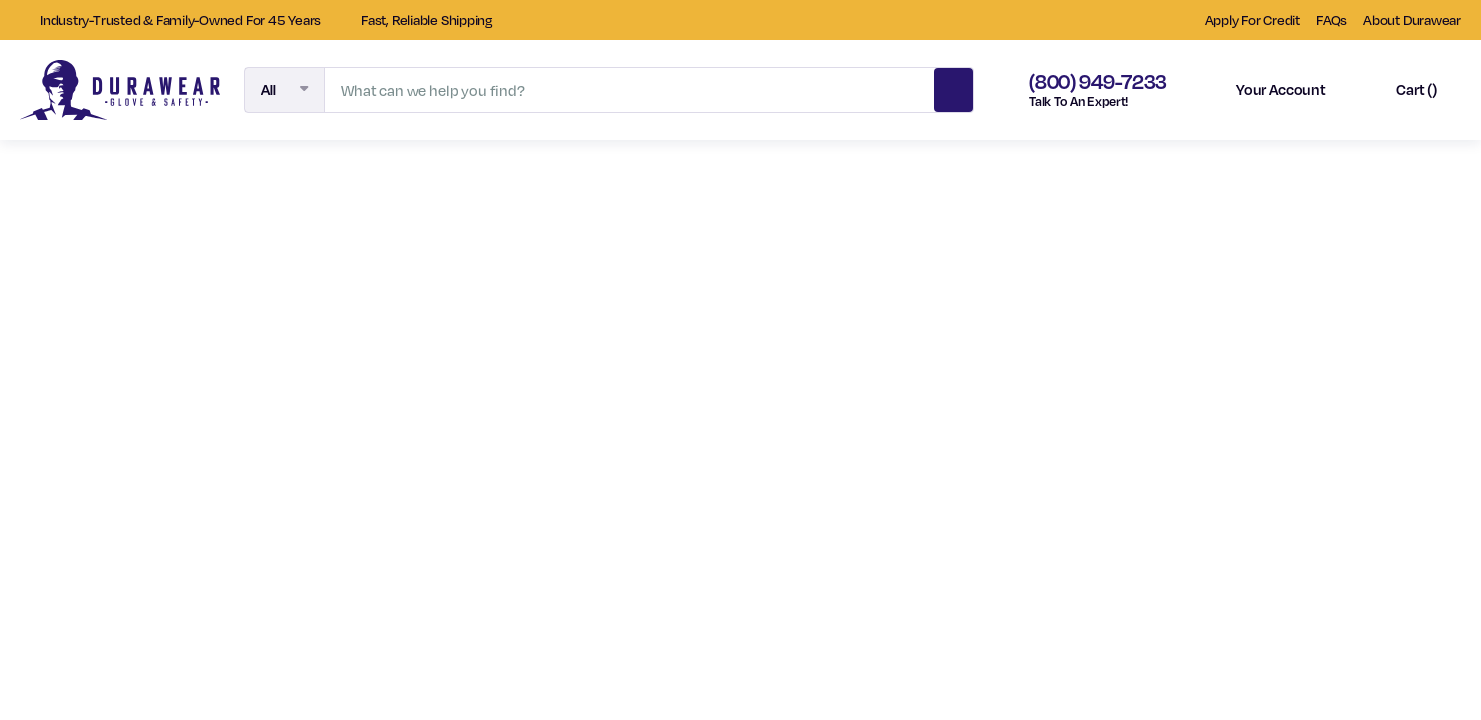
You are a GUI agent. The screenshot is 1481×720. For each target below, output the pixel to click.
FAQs (1331, 19)
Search (953, 87)
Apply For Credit (1252, 19)
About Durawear (1412, 19)
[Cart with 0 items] (1399, 90)
